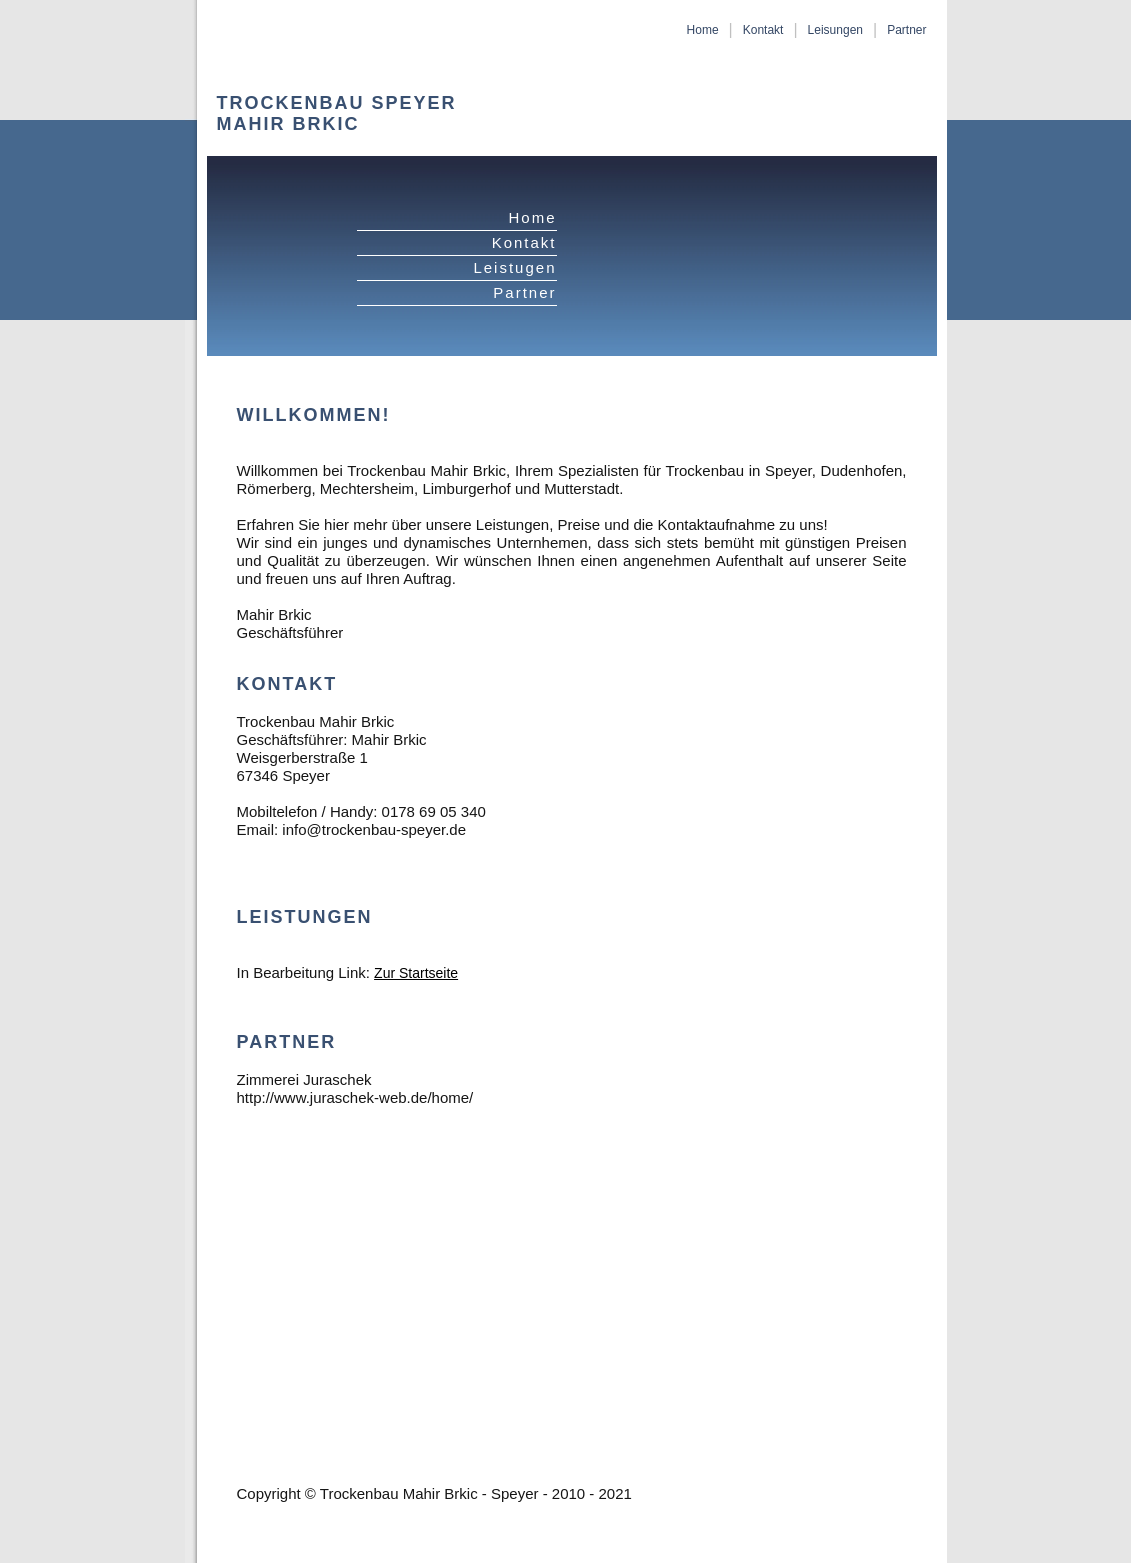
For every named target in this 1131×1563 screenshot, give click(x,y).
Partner (906, 30)
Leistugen (514, 267)
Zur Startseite (416, 973)
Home (703, 30)
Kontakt (763, 30)
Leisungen (835, 30)
